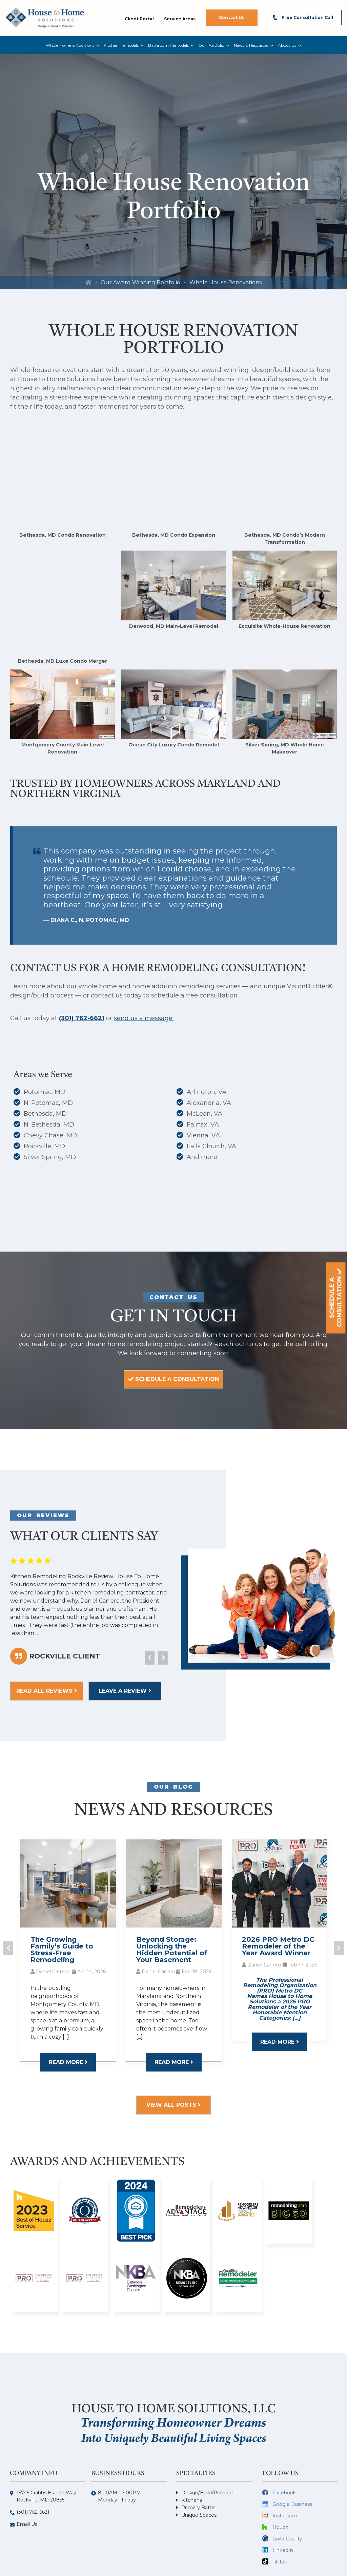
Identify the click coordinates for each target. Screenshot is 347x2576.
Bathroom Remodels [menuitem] (168, 45)
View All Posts (173, 2035)
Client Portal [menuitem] (139, 18)
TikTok (279, 2492)
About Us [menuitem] (287, 45)
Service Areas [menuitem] (180, 18)
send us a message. (144, 948)
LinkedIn (282, 2480)
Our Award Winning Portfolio (140, 282)
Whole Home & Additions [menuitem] (70, 45)
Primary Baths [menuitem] (198, 2438)
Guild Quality (287, 2469)
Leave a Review (125, 1621)
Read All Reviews (46, 1621)
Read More (68, 1992)
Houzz (280, 2457)
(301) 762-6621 (81, 948)
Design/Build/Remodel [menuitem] (208, 2423)
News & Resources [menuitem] (251, 45)
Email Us (27, 2454)
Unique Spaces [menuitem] (199, 2445)
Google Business (292, 2434)
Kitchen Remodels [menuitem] (121, 45)
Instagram (284, 2446)
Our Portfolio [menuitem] (211, 45)
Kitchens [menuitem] (191, 2430)
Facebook (284, 2423)
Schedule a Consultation (173, 1309)
